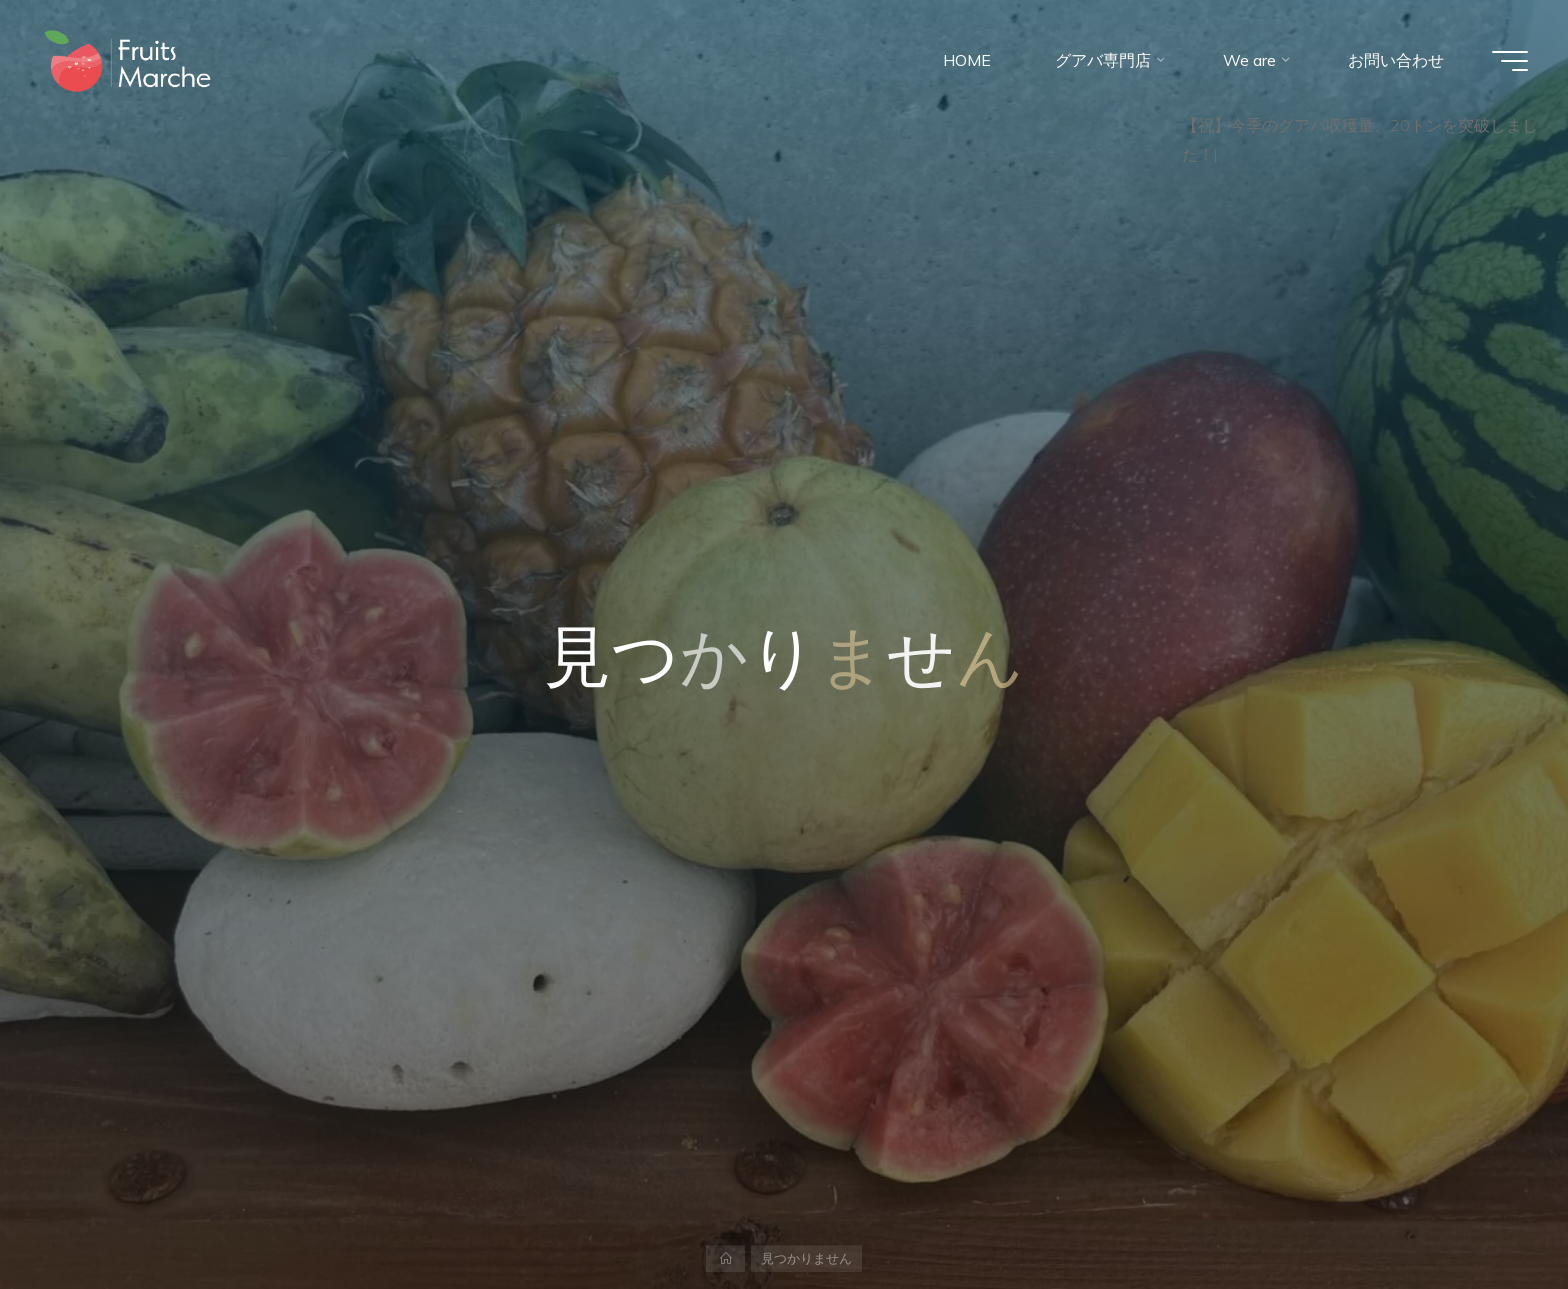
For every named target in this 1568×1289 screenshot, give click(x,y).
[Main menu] (1510, 61)
